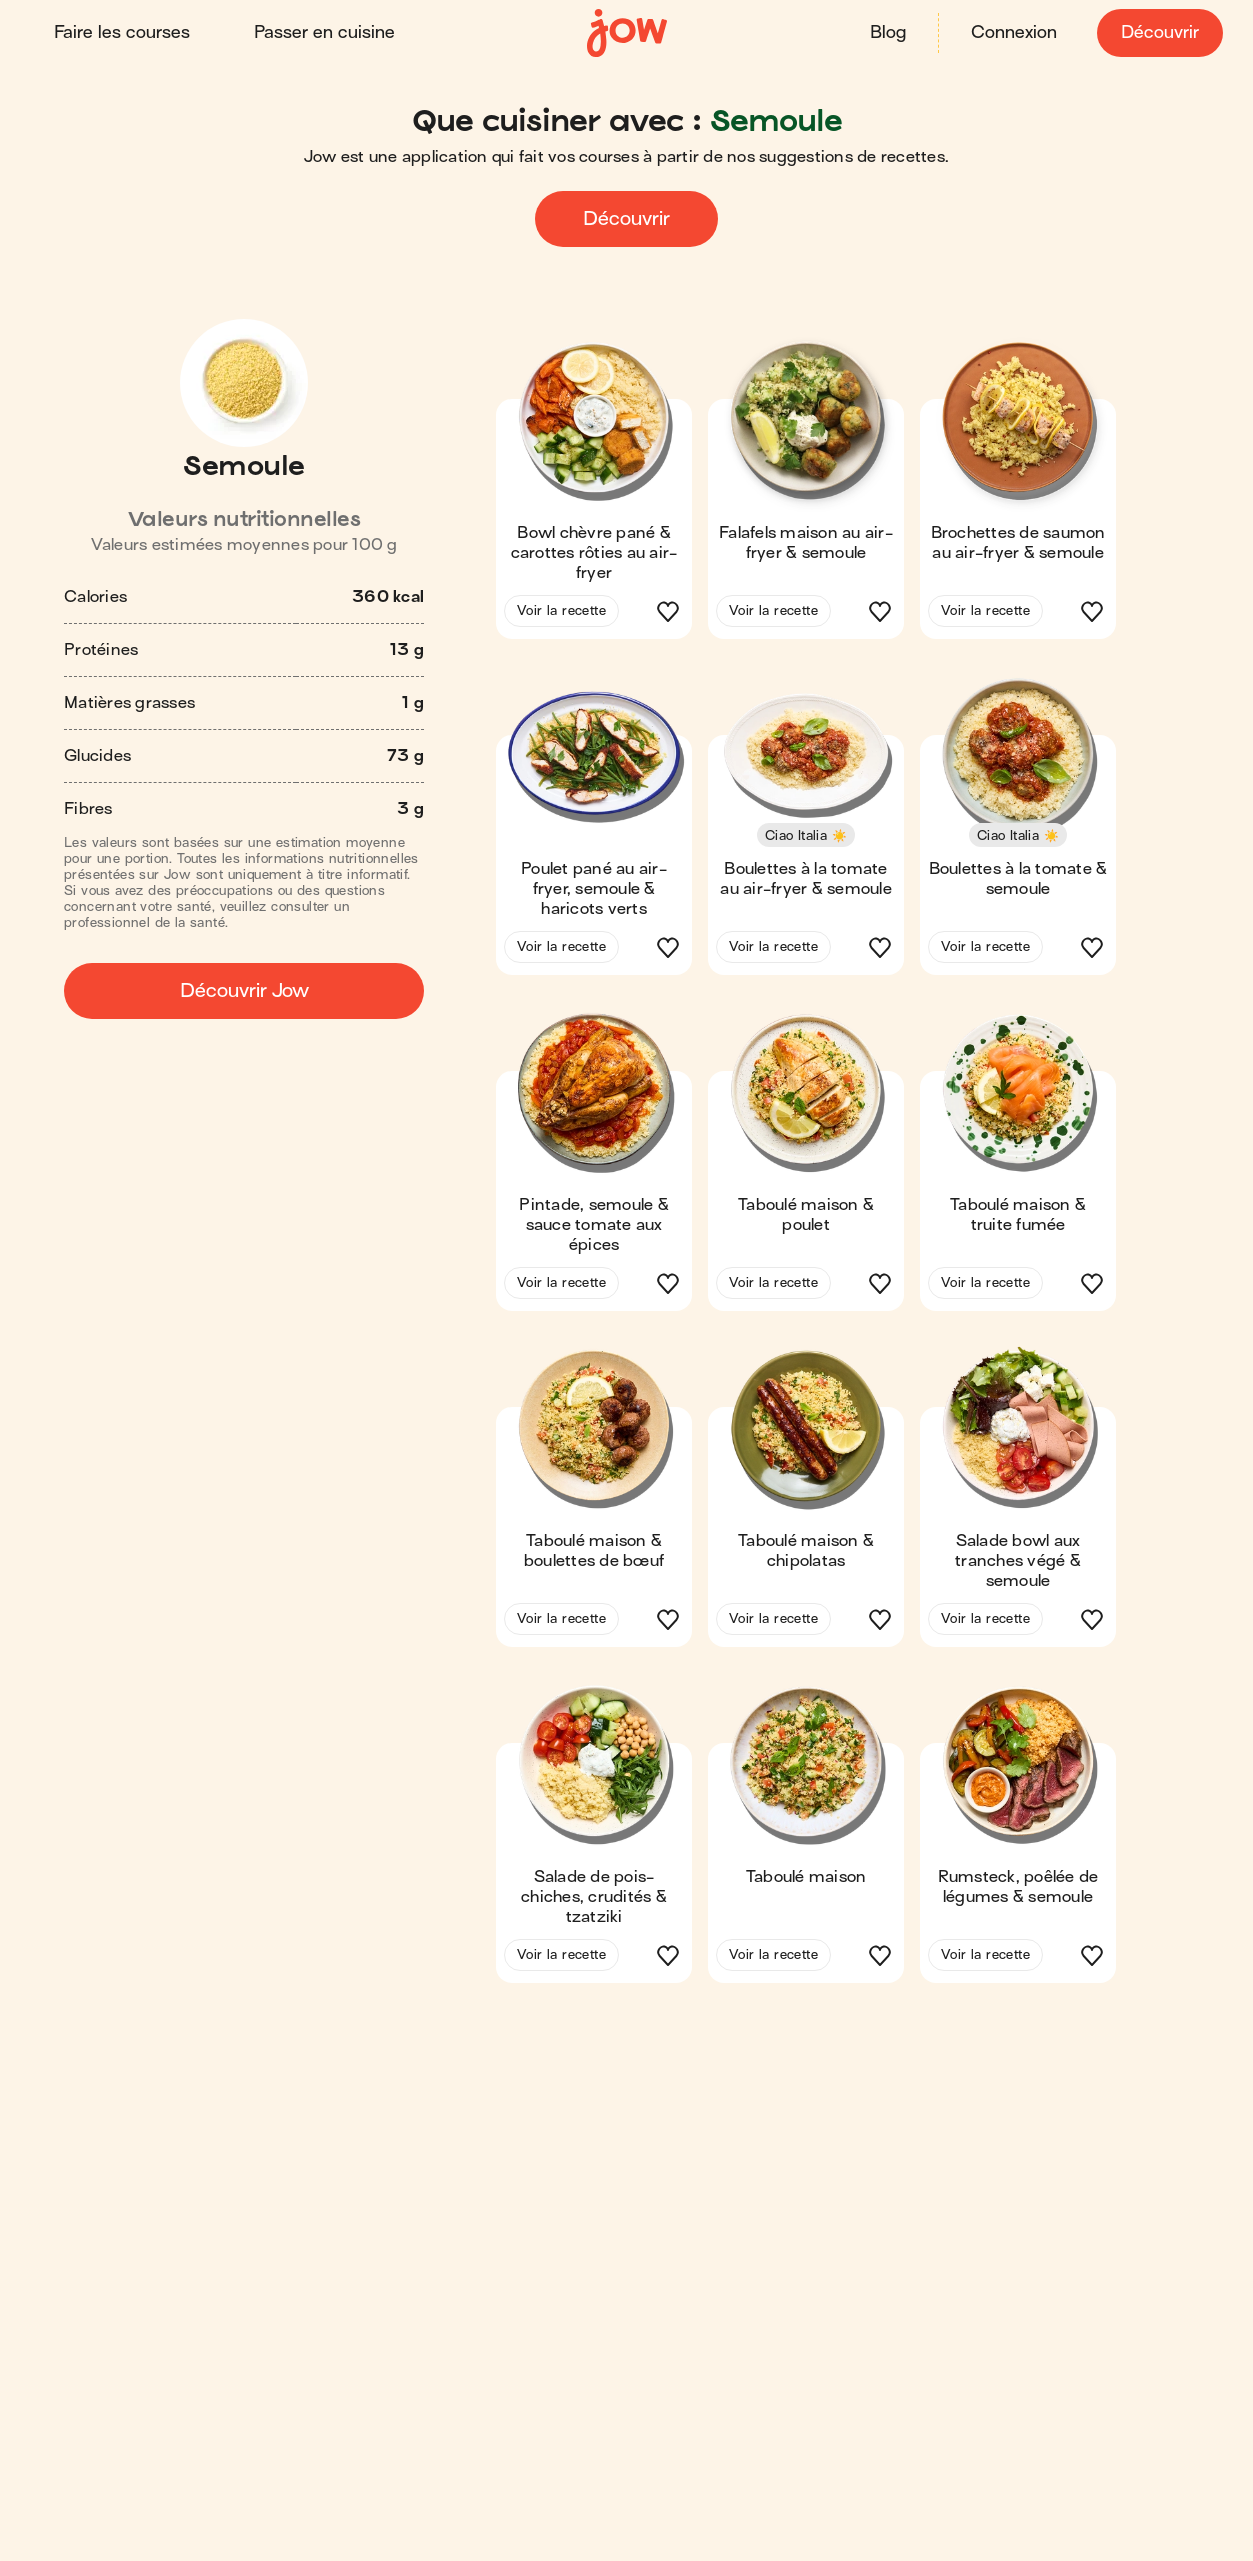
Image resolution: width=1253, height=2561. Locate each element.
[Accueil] (627, 32)
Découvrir (1158, 32)
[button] (594, 496)
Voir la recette (561, 609)
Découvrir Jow (244, 989)
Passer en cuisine (326, 32)
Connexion (1012, 32)
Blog (886, 32)
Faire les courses (124, 32)
